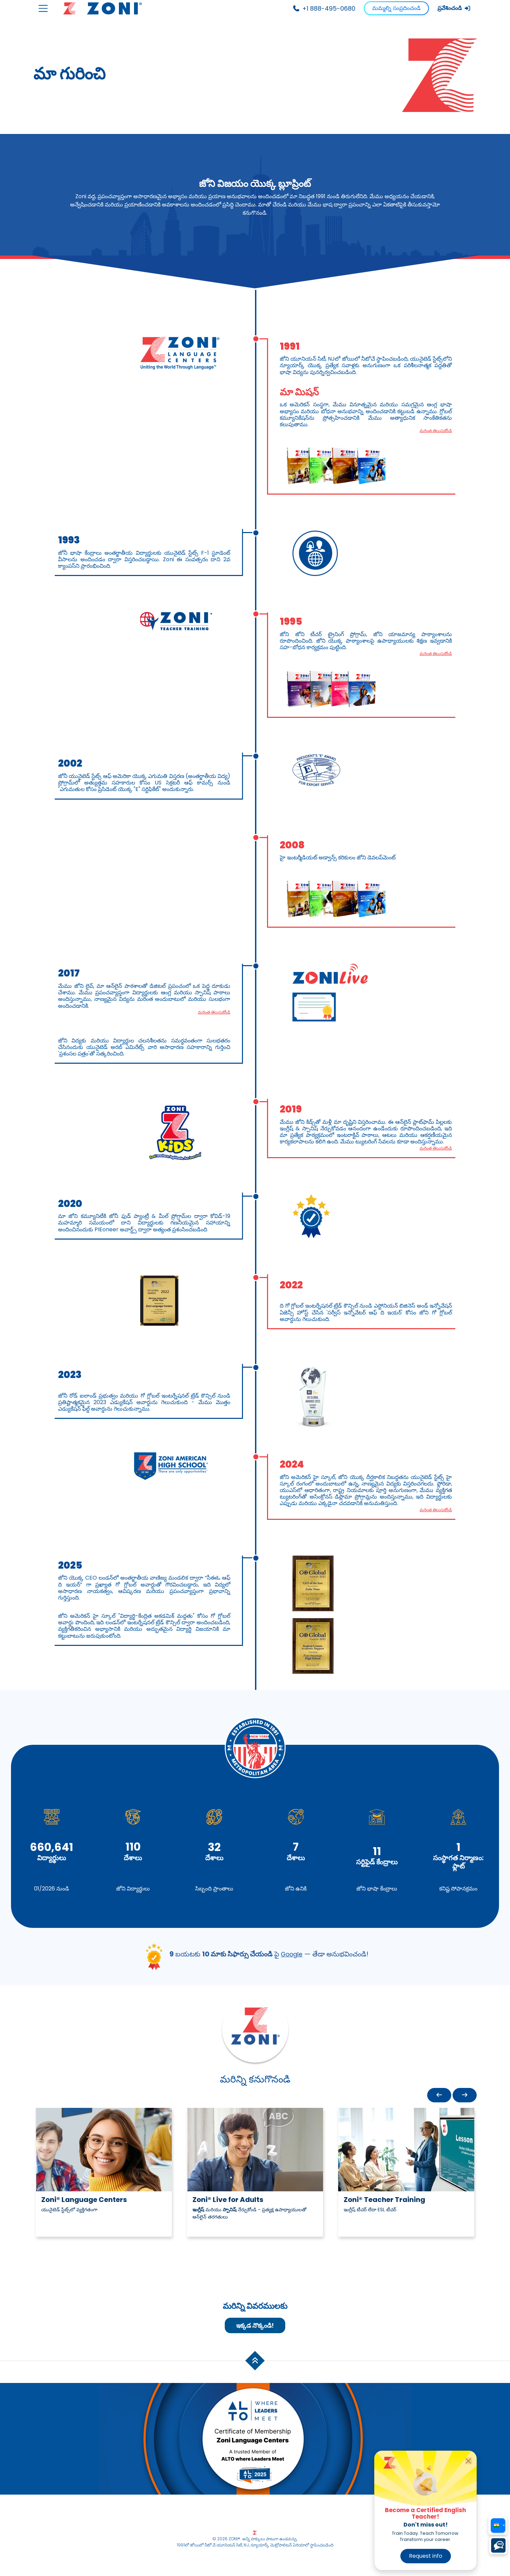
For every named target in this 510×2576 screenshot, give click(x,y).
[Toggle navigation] (43, 8)
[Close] (468, 2460)
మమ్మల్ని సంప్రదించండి (396, 8)
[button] (439, 2097)
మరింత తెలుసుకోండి (432, 431)
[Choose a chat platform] (498, 2545)
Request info (425, 2556)
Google (291, 1956)
